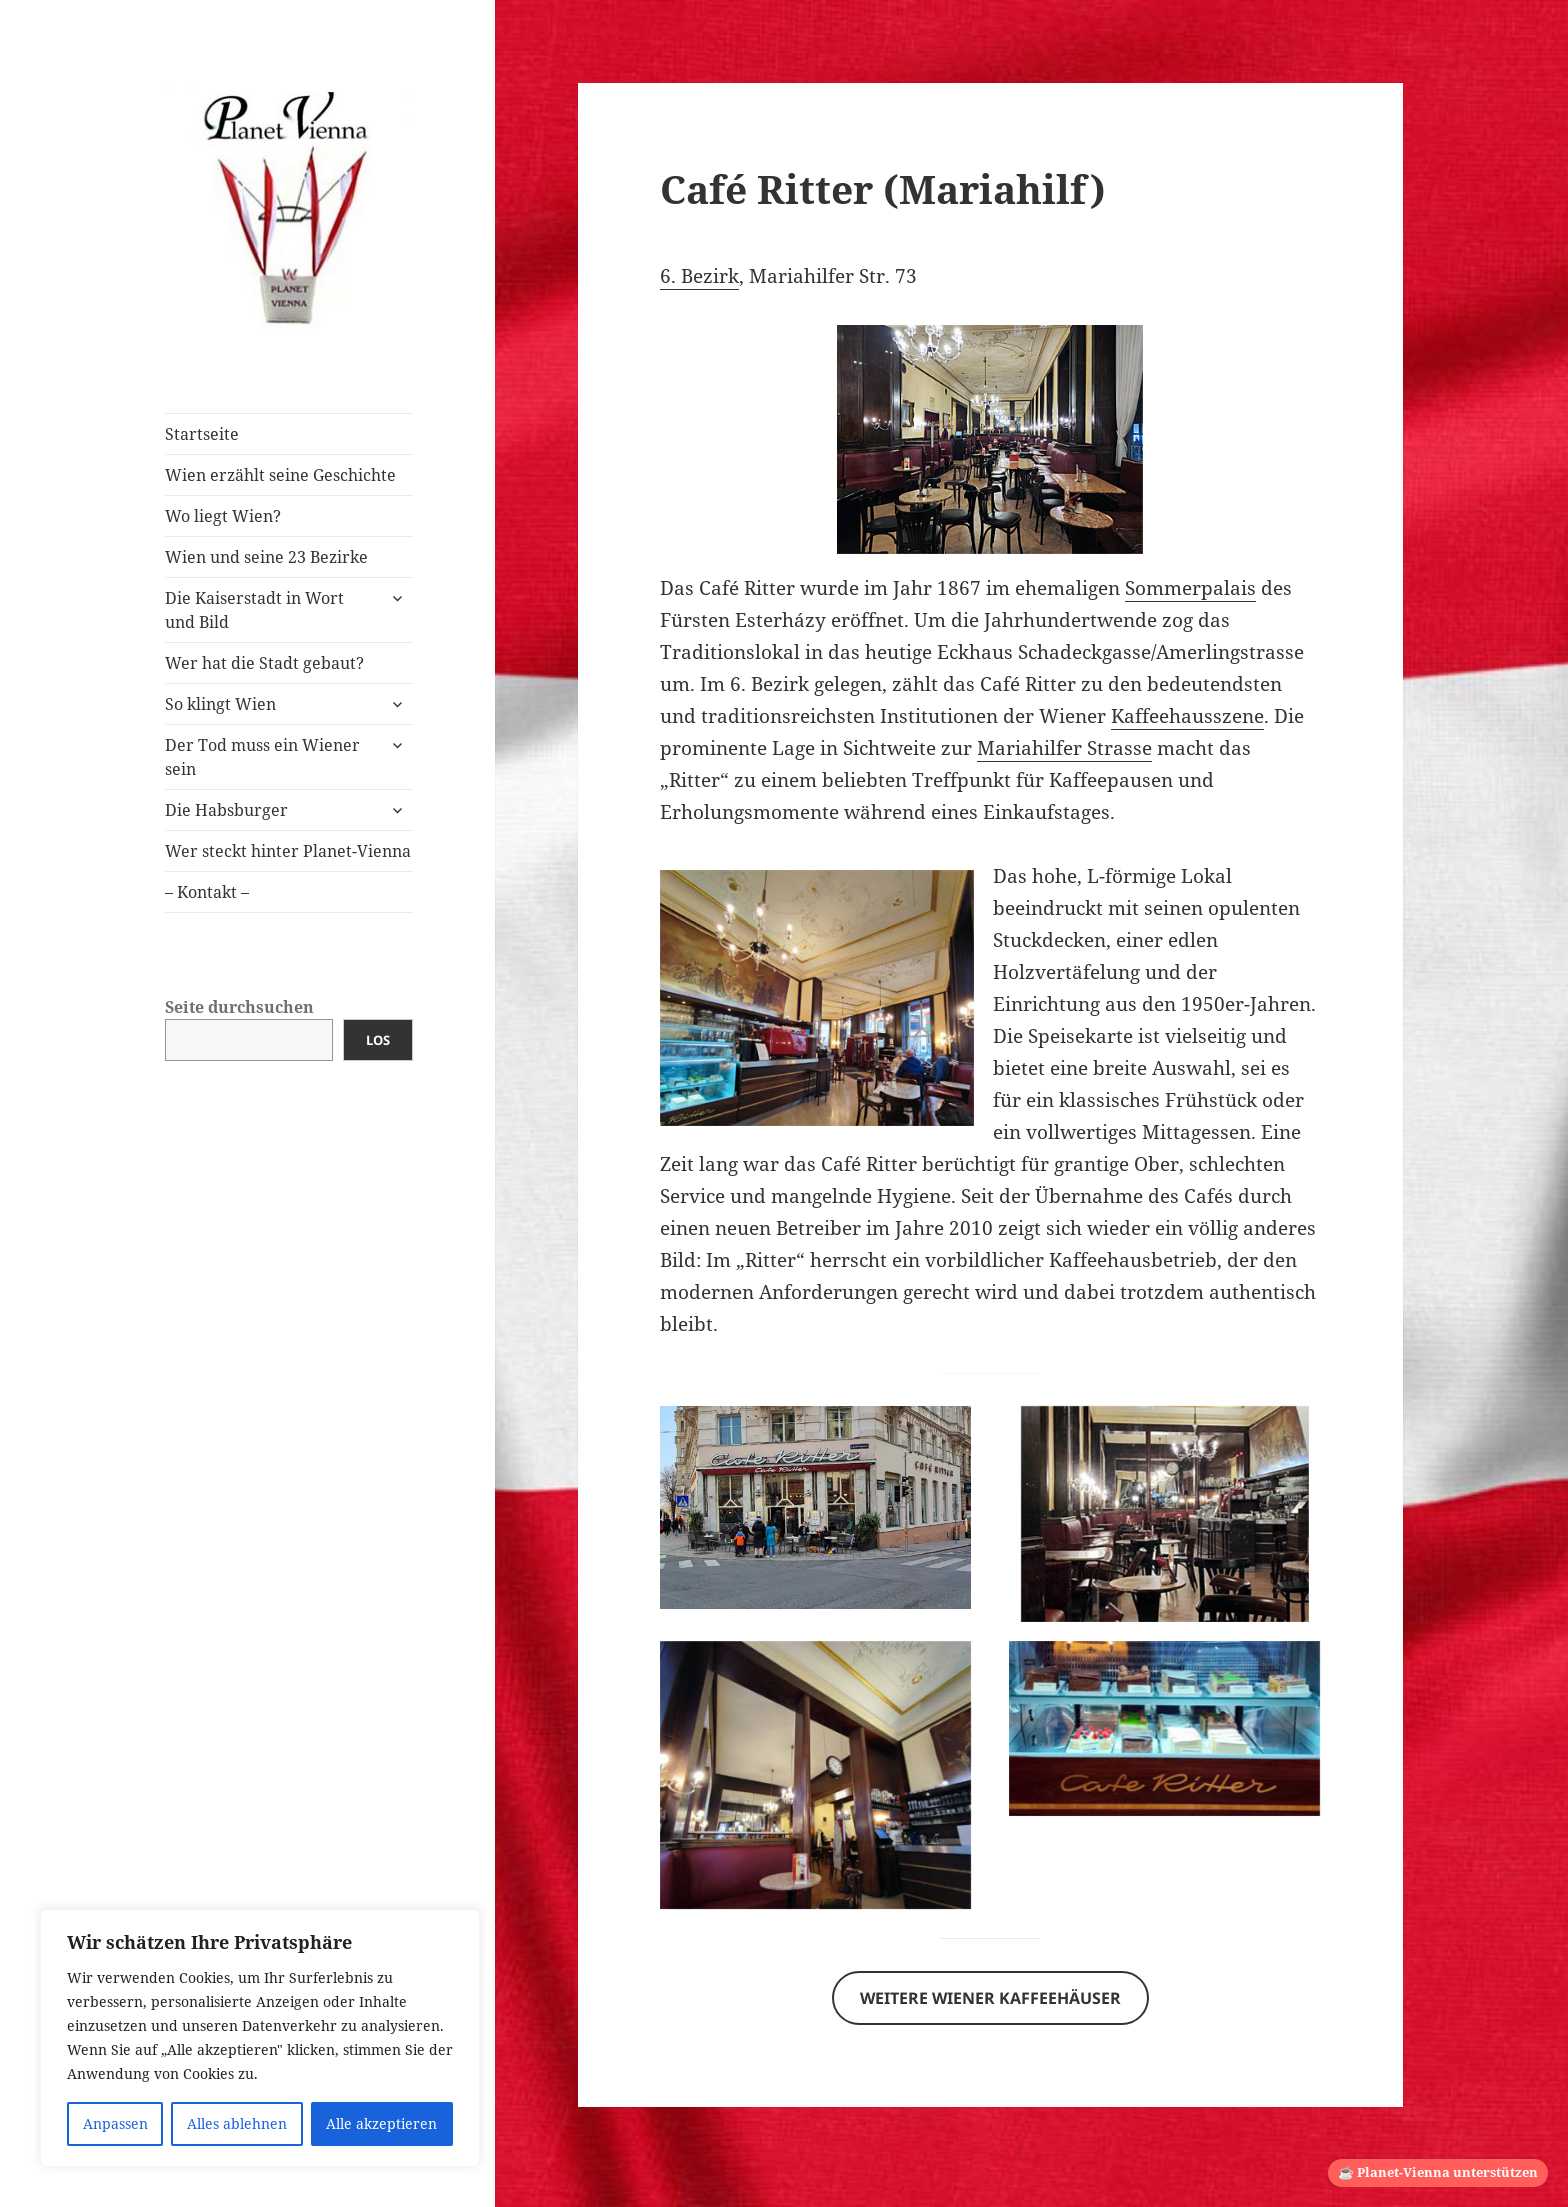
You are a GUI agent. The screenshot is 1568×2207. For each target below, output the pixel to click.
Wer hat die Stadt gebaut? (264, 663)
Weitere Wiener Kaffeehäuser (990, 1998)
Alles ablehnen (237, 2123)
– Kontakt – (207, 892)
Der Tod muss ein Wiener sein (262, 757)
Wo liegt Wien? (223, 516)
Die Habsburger (226, 810)
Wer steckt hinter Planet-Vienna (288, 851)
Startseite (202, 434)
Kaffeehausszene (1187, 716)
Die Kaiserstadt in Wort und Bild (254, 610)
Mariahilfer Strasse (1064, 748)
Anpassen (115, 2123)
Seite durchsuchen (239, 1007)
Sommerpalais (1190, 588)
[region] (260, 2038)
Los (378, 1040)
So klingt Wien (220, 704)
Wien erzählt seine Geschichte (280, 475)
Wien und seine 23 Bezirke (266, 557)
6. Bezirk (699, 276)
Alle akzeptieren (381, 2123)
